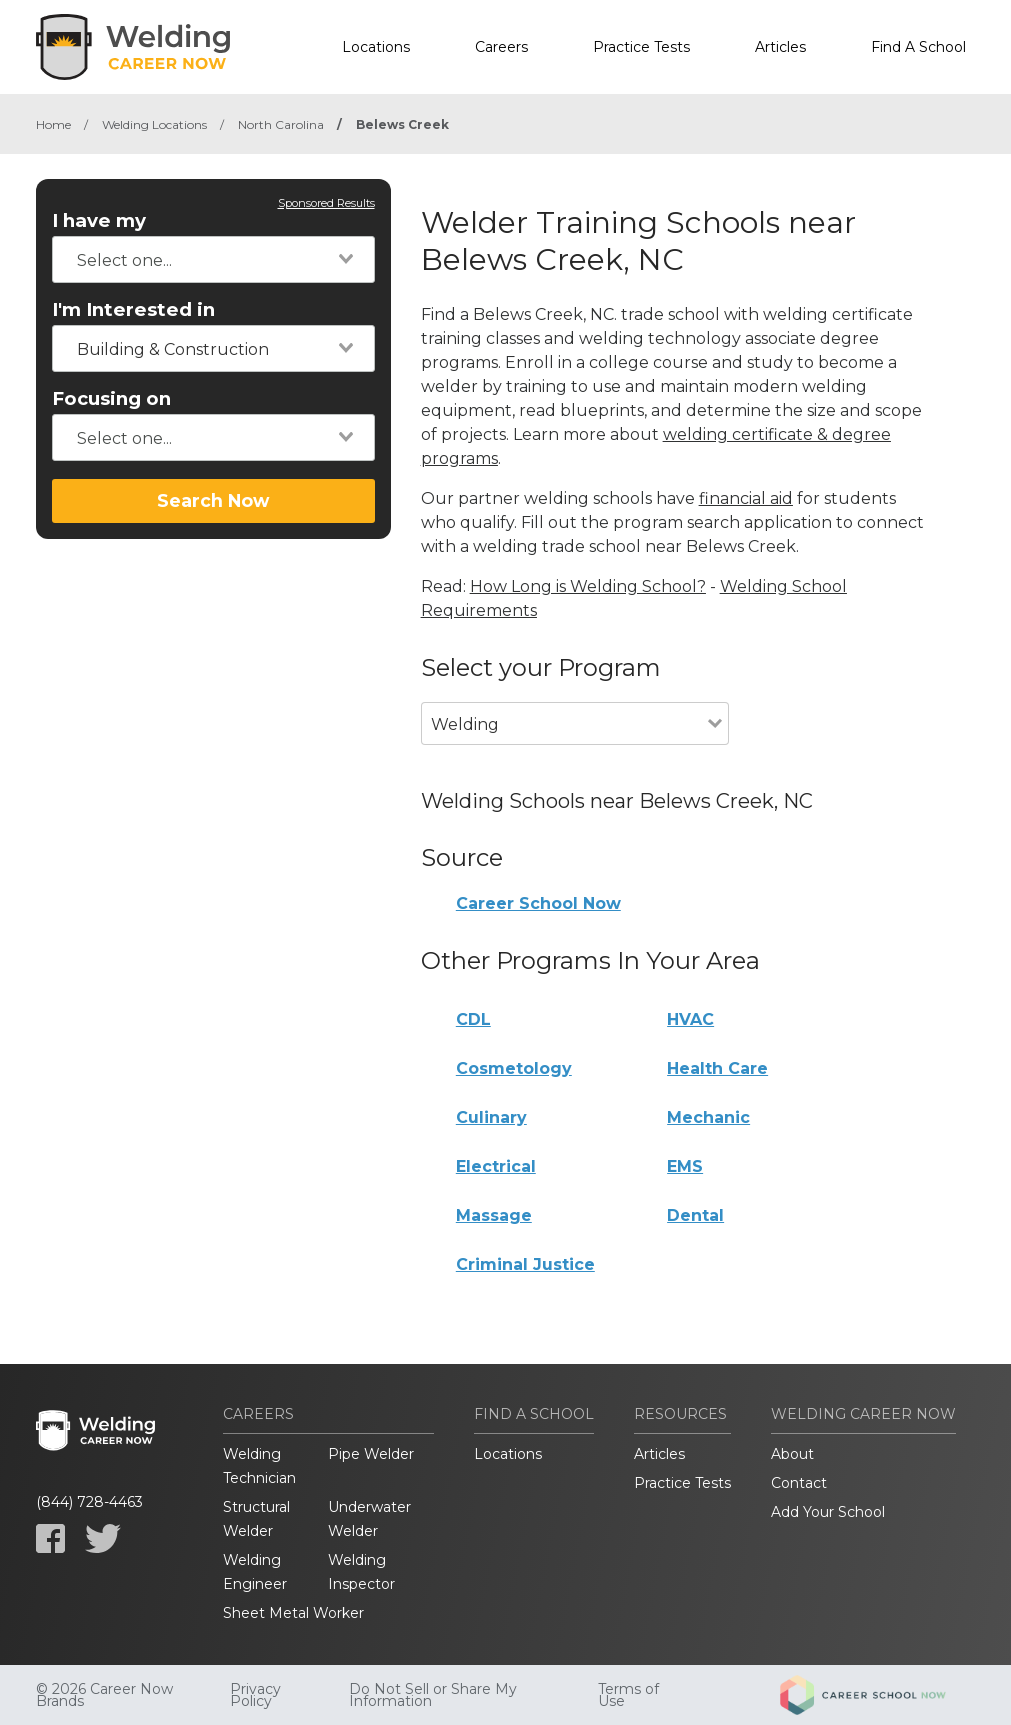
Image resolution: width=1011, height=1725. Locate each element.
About (792, 1454)
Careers (501, 47)
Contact (799, 1483)
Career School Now (538, 903)
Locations (376, 47)
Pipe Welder (371, 1454)
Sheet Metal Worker (293, 1613)
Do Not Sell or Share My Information (433, 1695)
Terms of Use (628, 1695)
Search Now (213, 500)
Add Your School (828, 1512)
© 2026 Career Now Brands (104, 1695)
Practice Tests (641, 47)
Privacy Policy (255, 1695)
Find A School (918, 47)
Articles (780, 47)
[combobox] (213, 259)
